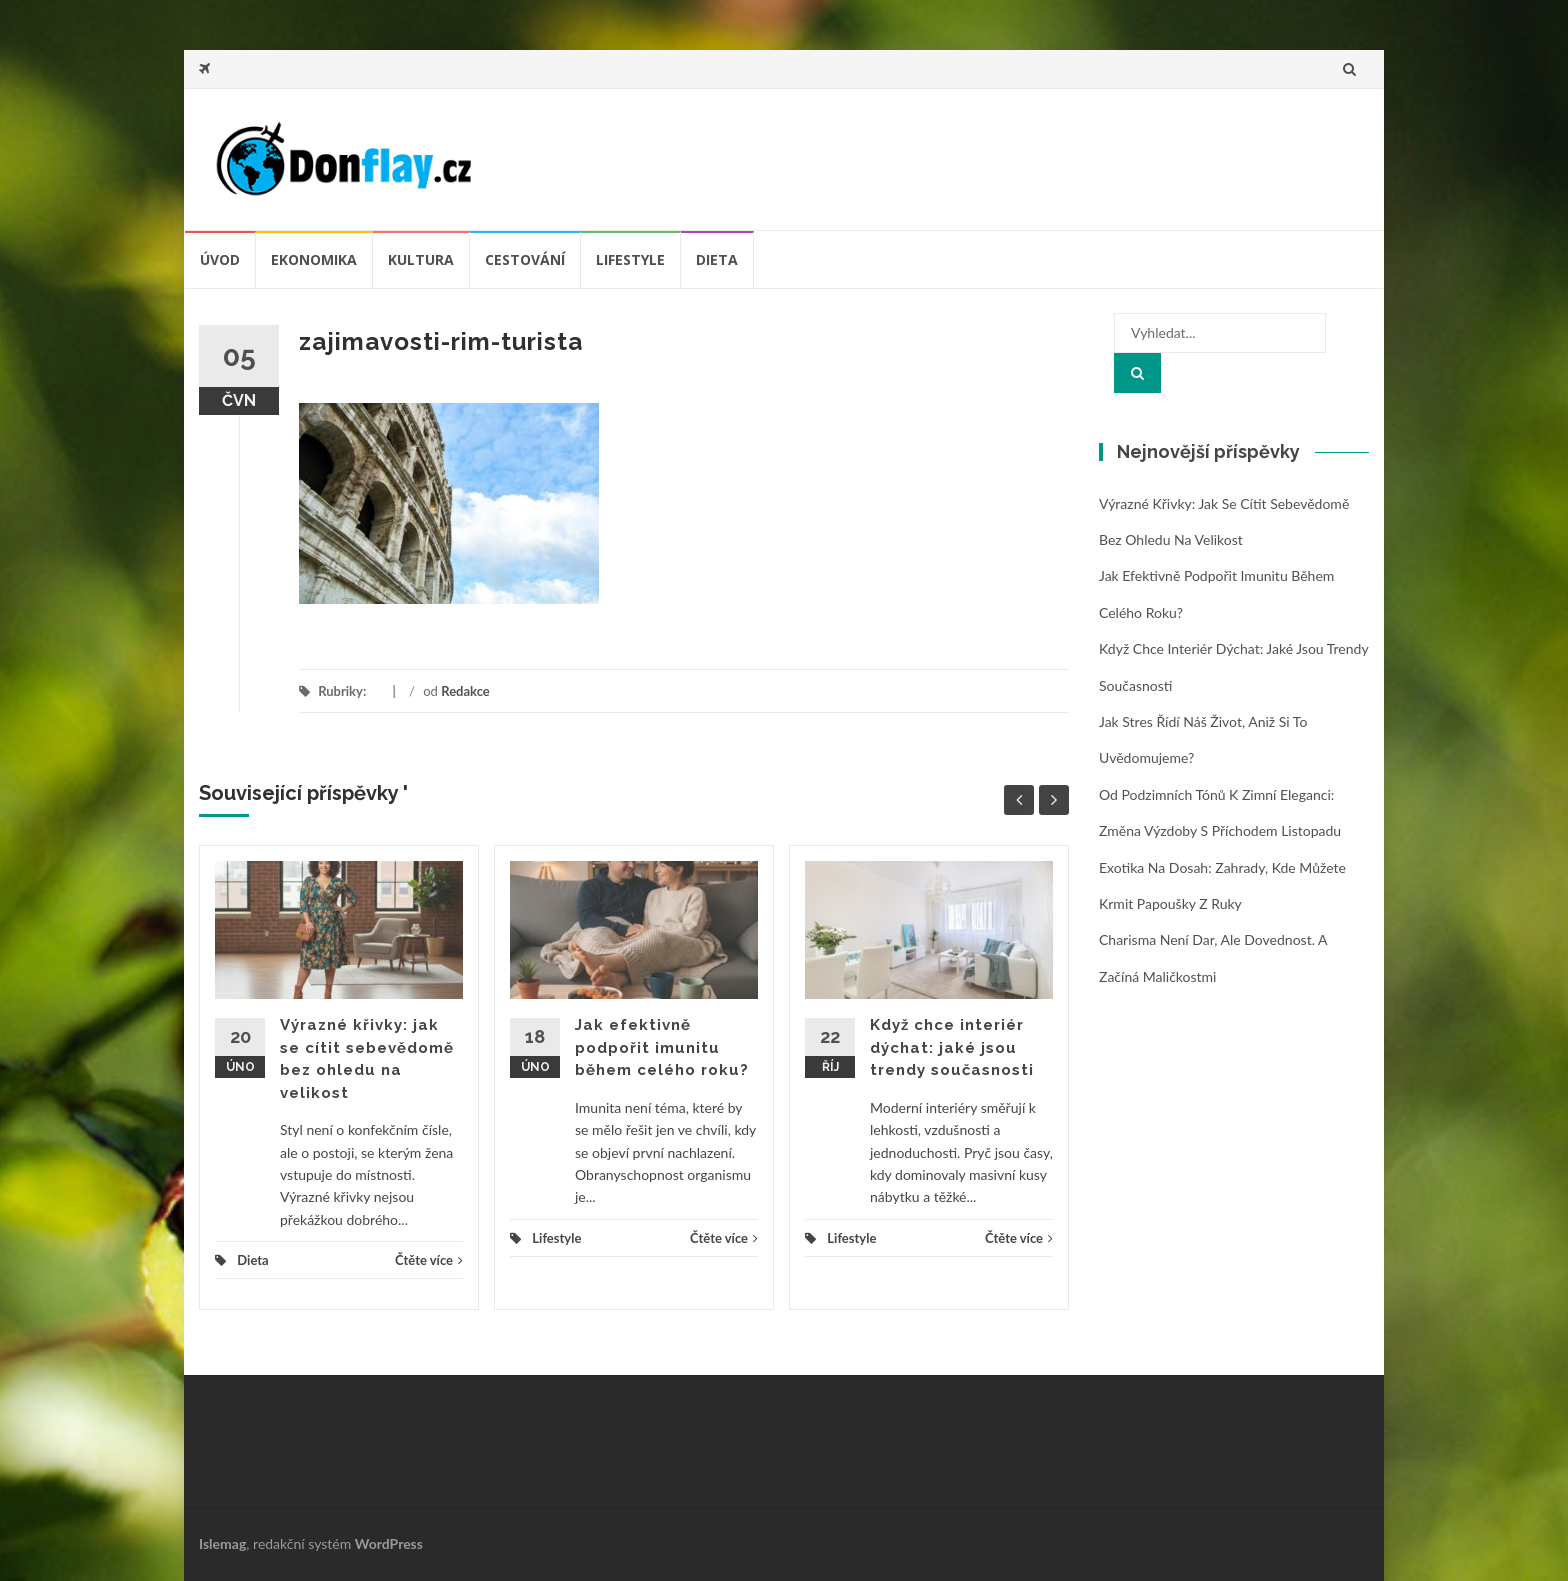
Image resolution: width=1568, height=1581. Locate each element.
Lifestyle (630, 259)
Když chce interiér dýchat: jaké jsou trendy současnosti (952, 1047)
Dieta (717, 259)
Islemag (222, 1543)
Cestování (525, 259)
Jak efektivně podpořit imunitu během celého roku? (662, 1047)
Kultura (421, 259)
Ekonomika (314, 259)
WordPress (389, 1543)
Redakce (465, 691)
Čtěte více (429, 1260)
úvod (220, 259)
